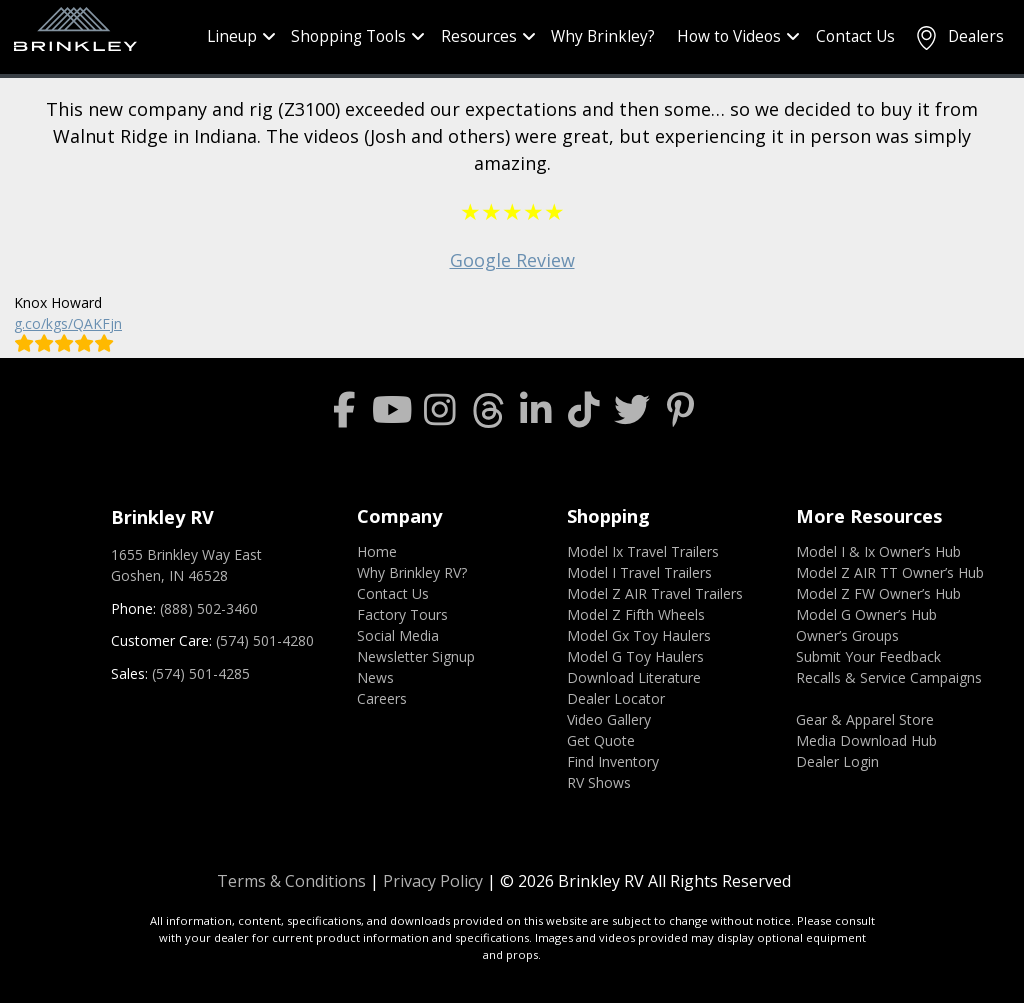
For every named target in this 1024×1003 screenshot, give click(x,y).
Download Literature (634, 677)
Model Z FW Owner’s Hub (878, 593)
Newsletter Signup (416, 656)
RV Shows (599, 782)
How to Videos (729, 36)
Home (377, 551)
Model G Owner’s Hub (866, 614)
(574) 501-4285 (201, 673)
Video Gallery (609, 719)
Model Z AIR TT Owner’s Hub (890, 572)
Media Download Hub (866, 740)
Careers (382, 698)
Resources (479, 36)
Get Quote (601, 740)
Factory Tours (402, 614)
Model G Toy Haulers (635, 656)
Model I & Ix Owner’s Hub (878, 551)
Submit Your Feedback (868, 656)
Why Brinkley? (603, 36)
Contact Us (855, 36)
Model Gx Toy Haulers (639, 635)
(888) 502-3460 (209, 608)
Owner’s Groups (847, 635)
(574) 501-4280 (265, 640)
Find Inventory (613, 761)
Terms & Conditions (291, 881)
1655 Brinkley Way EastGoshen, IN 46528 (186, 565)
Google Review (512, 260)
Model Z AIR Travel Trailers (655, 593)
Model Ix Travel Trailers (643, 551)
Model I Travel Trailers (639, 572)
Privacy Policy (433, 881)
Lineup (232, 36)
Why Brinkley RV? (412, 572)
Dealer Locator (616, 698)
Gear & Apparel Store (865, 719)
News (375, 677)
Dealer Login (837, 761)
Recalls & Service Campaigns (889, 677)
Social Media (398, 635)
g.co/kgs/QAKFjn (68, 323)
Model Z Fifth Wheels (636, 614)
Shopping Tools (348, 36)
